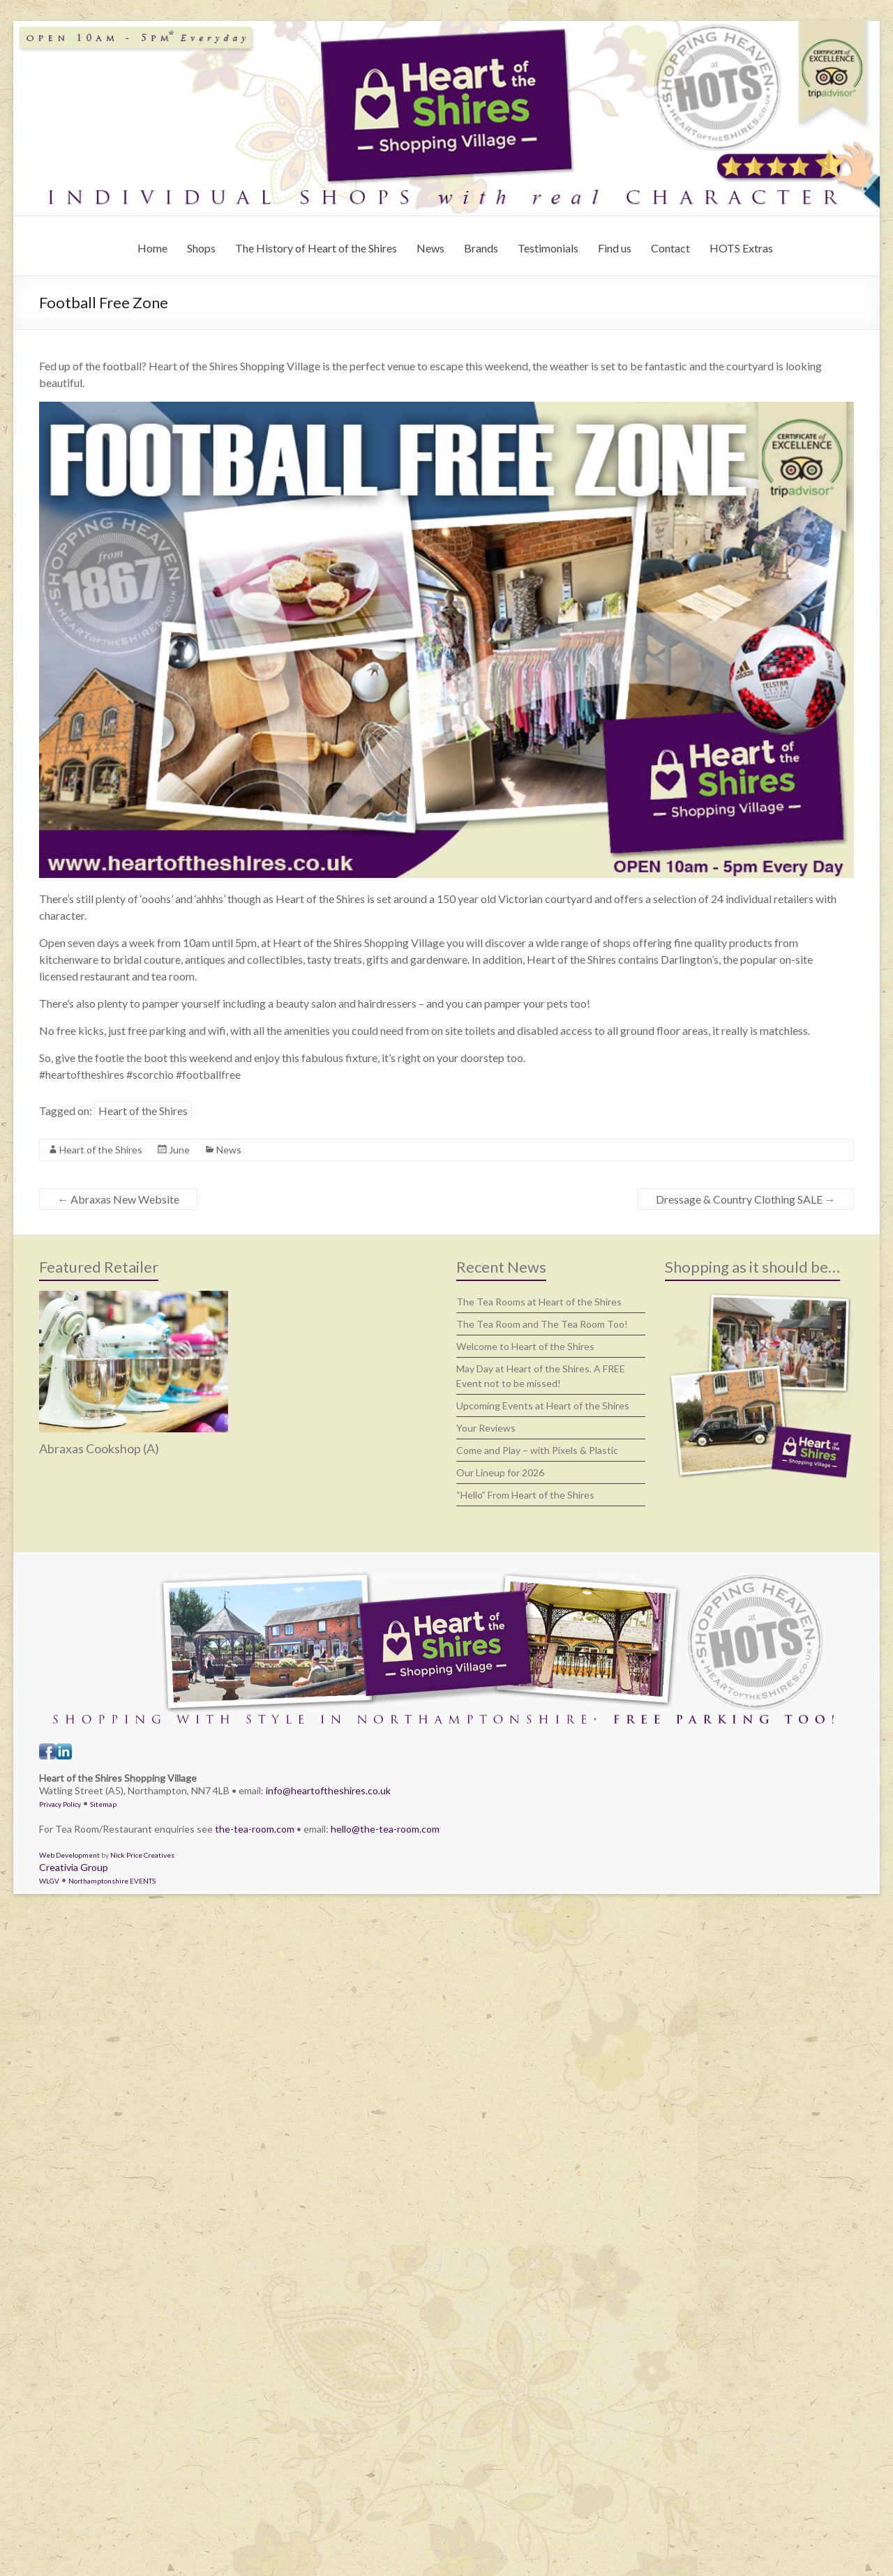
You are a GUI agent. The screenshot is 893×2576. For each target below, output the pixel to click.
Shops (201, 248)
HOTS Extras (741, 248)
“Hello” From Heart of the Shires (525, 1495)
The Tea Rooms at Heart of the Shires (539, 1302)
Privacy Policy (60, 1804)
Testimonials (548, 248)
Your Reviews (486, 1428)
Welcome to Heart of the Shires (525, 1346)
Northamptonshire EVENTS (112, 1881)
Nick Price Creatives (142, 1855)
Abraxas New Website (118, 1199)
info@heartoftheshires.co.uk (328, 1790)
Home (152, 248)
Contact (670, 248)
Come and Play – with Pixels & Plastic (537, 1450)
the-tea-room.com (254, 1829)
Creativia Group (73, 1867)
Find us (614, 248)
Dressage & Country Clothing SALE (746, 1199)
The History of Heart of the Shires (316, 248)
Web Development (69, 1855)
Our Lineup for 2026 (500, 1472)
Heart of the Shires (143, 1110)
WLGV (49, 1881)
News (430, 248)
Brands (481, 248)
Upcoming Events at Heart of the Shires (542, 1405)
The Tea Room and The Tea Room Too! (542, 1324)
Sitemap (103, 1804)
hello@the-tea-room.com (385, 1829)
